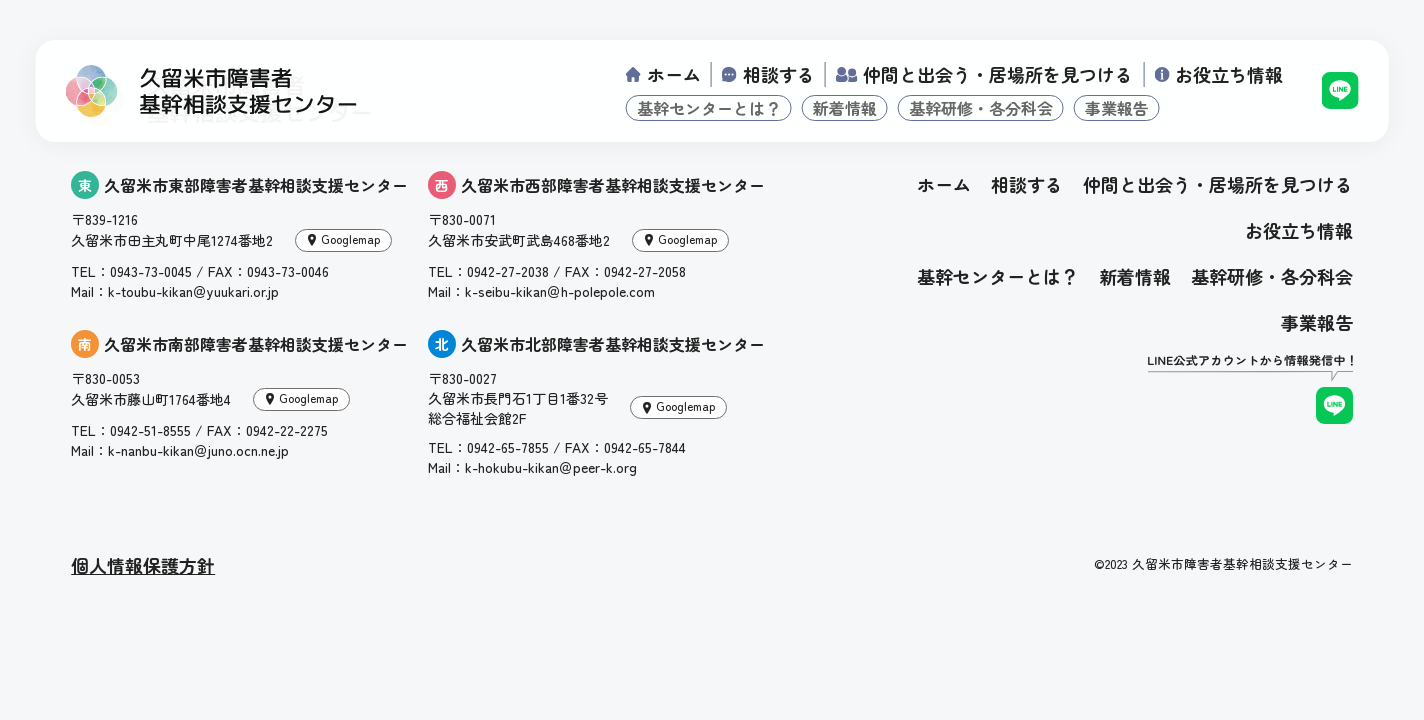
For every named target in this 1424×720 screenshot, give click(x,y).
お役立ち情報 (1229, 74)
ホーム (674, 74)
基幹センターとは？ (709, 108)
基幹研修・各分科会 (981, 108)
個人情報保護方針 (143, 565)
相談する (779, 74)
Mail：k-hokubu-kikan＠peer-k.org (532, 467)
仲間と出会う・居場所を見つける (998, 74)
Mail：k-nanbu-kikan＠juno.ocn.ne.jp (180, 450)
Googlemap (350, 238)
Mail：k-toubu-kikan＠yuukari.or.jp (175, 291)
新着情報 (845, 108)
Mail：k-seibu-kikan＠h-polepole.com (541, 291)
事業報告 (1117, 108)
